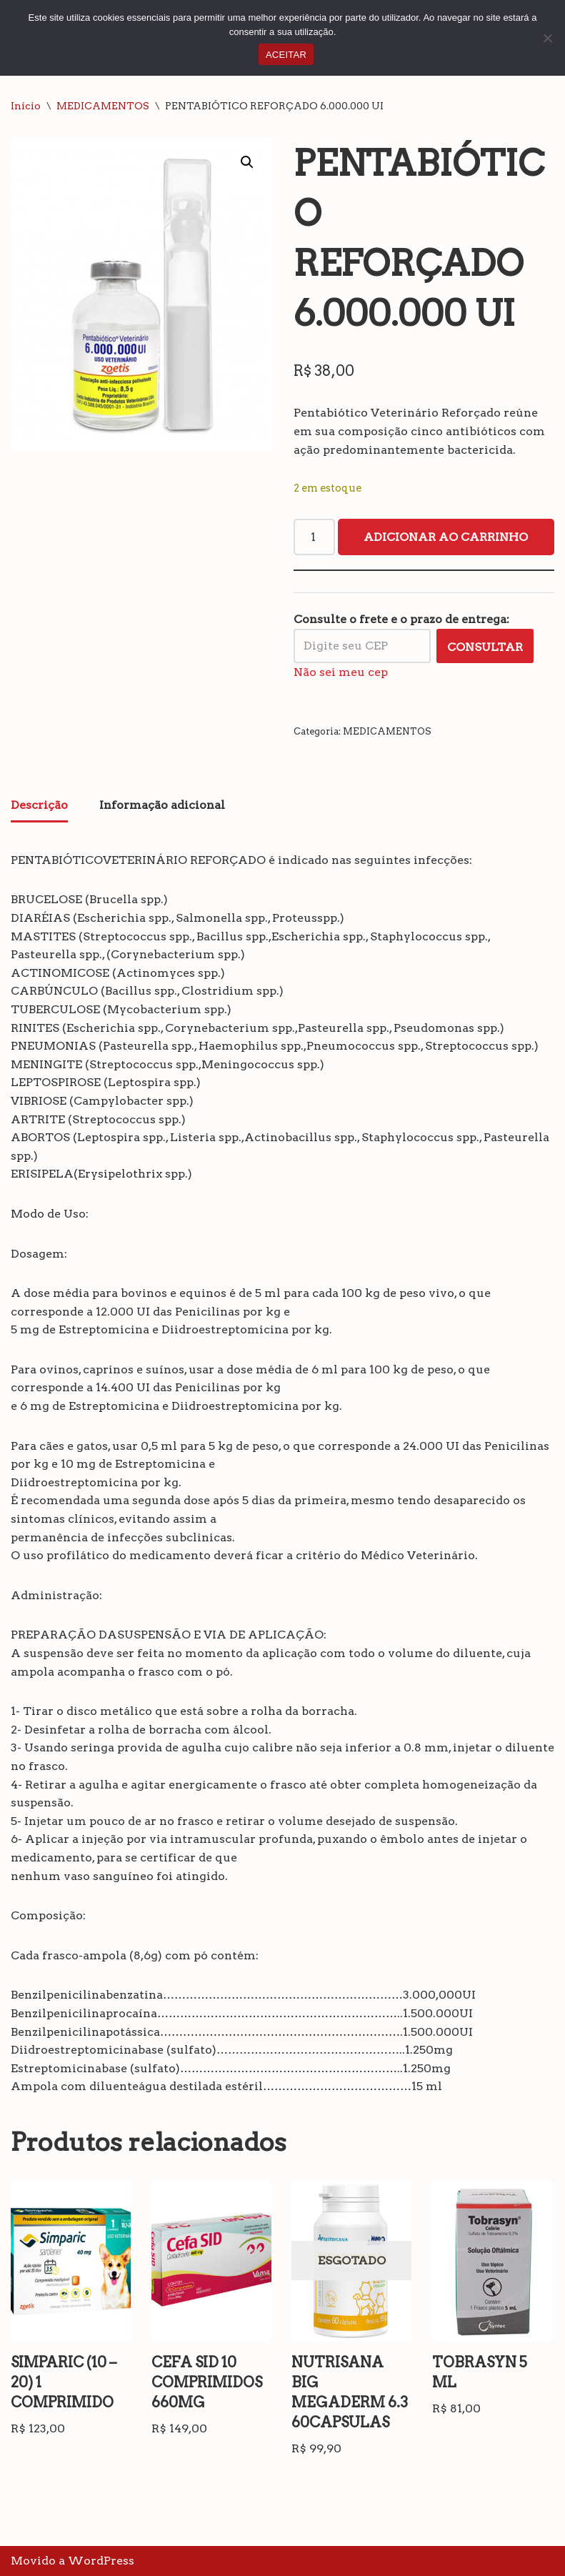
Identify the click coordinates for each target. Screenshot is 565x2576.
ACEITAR (286, 54)
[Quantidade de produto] (314, 537)
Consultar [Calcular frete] (485, 647)
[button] (247, 162)
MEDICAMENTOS (102, 105)
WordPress (101, 2560)
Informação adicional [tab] (162, 805)
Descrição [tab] (39, 805)
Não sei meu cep (341, 672)
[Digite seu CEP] (362, 646)
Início (26, 105)
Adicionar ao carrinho (446, 537)
